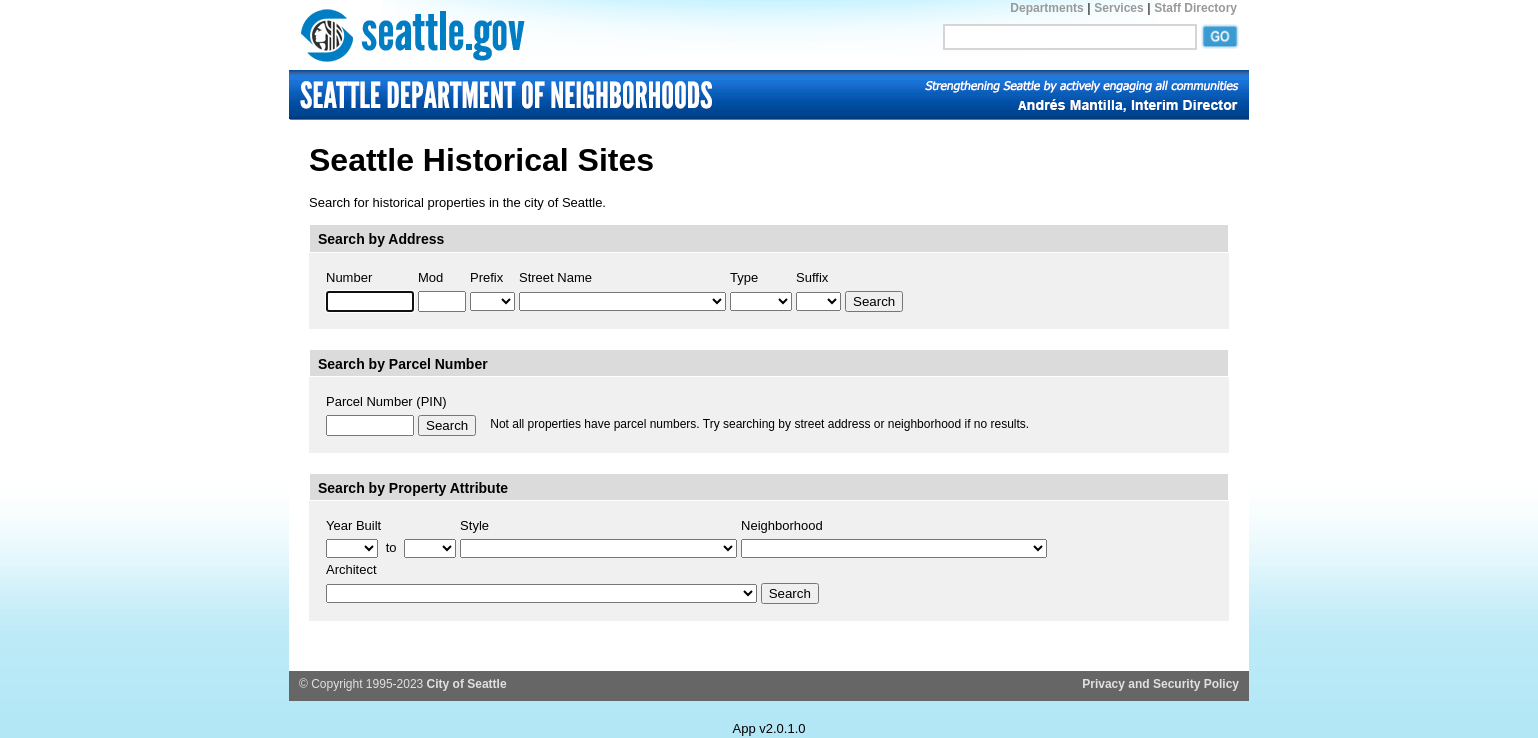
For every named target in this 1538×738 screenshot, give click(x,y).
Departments (1046, 8)
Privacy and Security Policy (1160, 684)
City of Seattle (467, 684)
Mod (430, 277)
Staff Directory (1195, 8)
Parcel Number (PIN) (386, 401)
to (391, 547)
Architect (351, 569)
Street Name (555, 277)
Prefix (486, 277)
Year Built (353, 525)
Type (744, 277)
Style (474, 525)
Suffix (812, 277)
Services (1118, 8)
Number (349, 277)
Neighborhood (782, 525)
